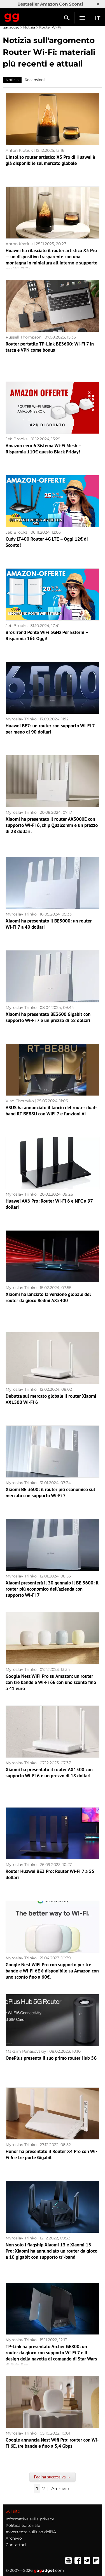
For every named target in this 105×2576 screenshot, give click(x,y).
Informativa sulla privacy (30, 2518)
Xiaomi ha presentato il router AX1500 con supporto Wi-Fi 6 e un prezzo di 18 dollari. (49, 1772)
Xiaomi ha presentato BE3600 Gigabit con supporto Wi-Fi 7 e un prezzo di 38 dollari (48, 1017)
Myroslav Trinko (21, 719)
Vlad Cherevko (20, 1101)
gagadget (11, 27)
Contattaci (16, 2544)
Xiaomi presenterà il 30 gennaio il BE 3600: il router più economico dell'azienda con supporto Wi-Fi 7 (52, 1589)
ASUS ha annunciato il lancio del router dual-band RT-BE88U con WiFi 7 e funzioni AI (51, 1110)
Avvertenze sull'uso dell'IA (31, 2531)
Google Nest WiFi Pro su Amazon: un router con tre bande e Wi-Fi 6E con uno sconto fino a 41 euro (51, 1682)
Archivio (60, 2488)
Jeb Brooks (16, 439)
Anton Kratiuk (19, 150)
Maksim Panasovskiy (26, 2051)
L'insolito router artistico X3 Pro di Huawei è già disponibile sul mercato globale (50, 160)
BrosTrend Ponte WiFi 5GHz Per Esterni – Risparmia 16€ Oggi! (47, 635)
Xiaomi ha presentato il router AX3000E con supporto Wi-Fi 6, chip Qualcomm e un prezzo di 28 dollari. (52, 825)
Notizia (29, 27)
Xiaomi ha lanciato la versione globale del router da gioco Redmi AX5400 (48, 1297)
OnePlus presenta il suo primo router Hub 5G (51, 2058)
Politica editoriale (23, 2525)
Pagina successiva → (52, 2477)
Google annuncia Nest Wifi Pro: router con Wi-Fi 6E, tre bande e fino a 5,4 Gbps (52, 2443)
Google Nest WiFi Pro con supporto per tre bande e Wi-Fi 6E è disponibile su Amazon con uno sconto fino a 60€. (52, 1971)
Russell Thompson (23, 337)
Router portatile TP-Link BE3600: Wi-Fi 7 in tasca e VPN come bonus (50, 347)
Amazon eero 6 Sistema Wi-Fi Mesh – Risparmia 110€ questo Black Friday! (43, 449)
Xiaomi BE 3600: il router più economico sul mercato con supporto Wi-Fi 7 (50, 1492)
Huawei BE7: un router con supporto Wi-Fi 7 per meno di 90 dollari (50, 729)
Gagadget (12, 16)
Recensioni (35, 79)
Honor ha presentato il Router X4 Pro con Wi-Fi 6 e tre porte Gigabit (51, 2154)
